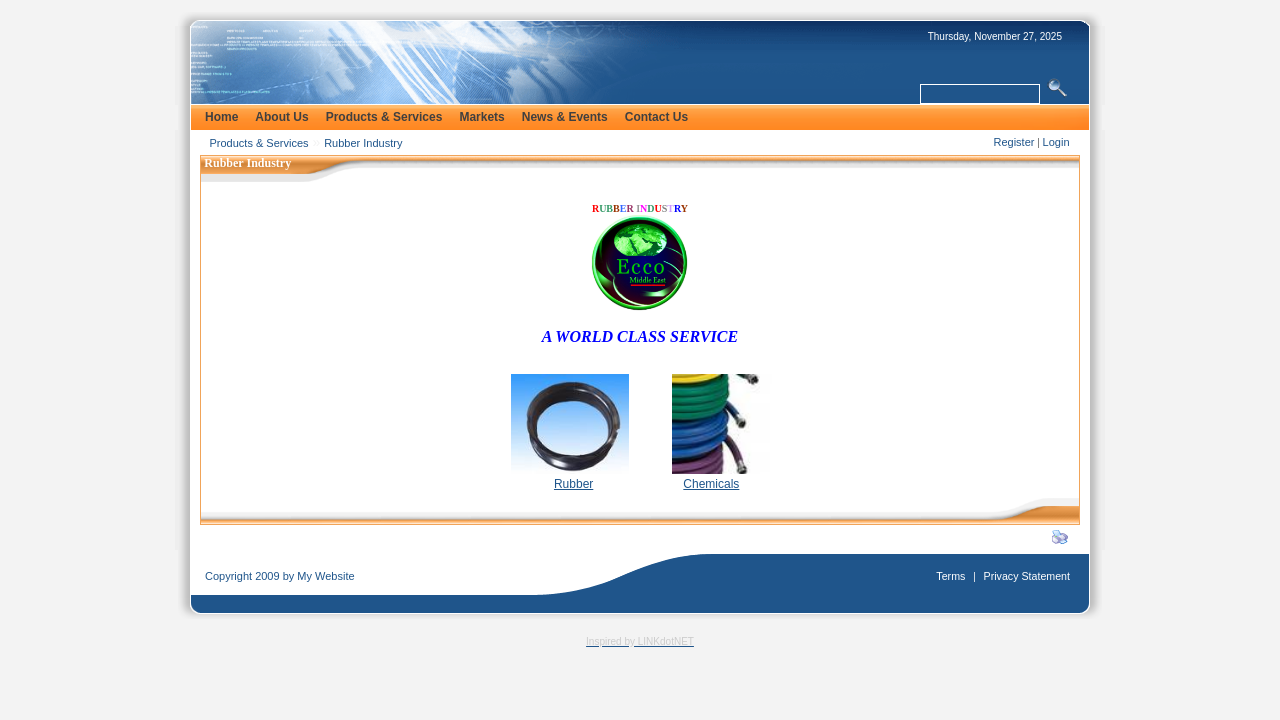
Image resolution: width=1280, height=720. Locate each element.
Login (1056, 142)
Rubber (573, 484)
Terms (950, 576)
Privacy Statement (1027, 576)
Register (1013, 142)
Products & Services (259, 143)
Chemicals (711, 484)
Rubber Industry (363, 143)
